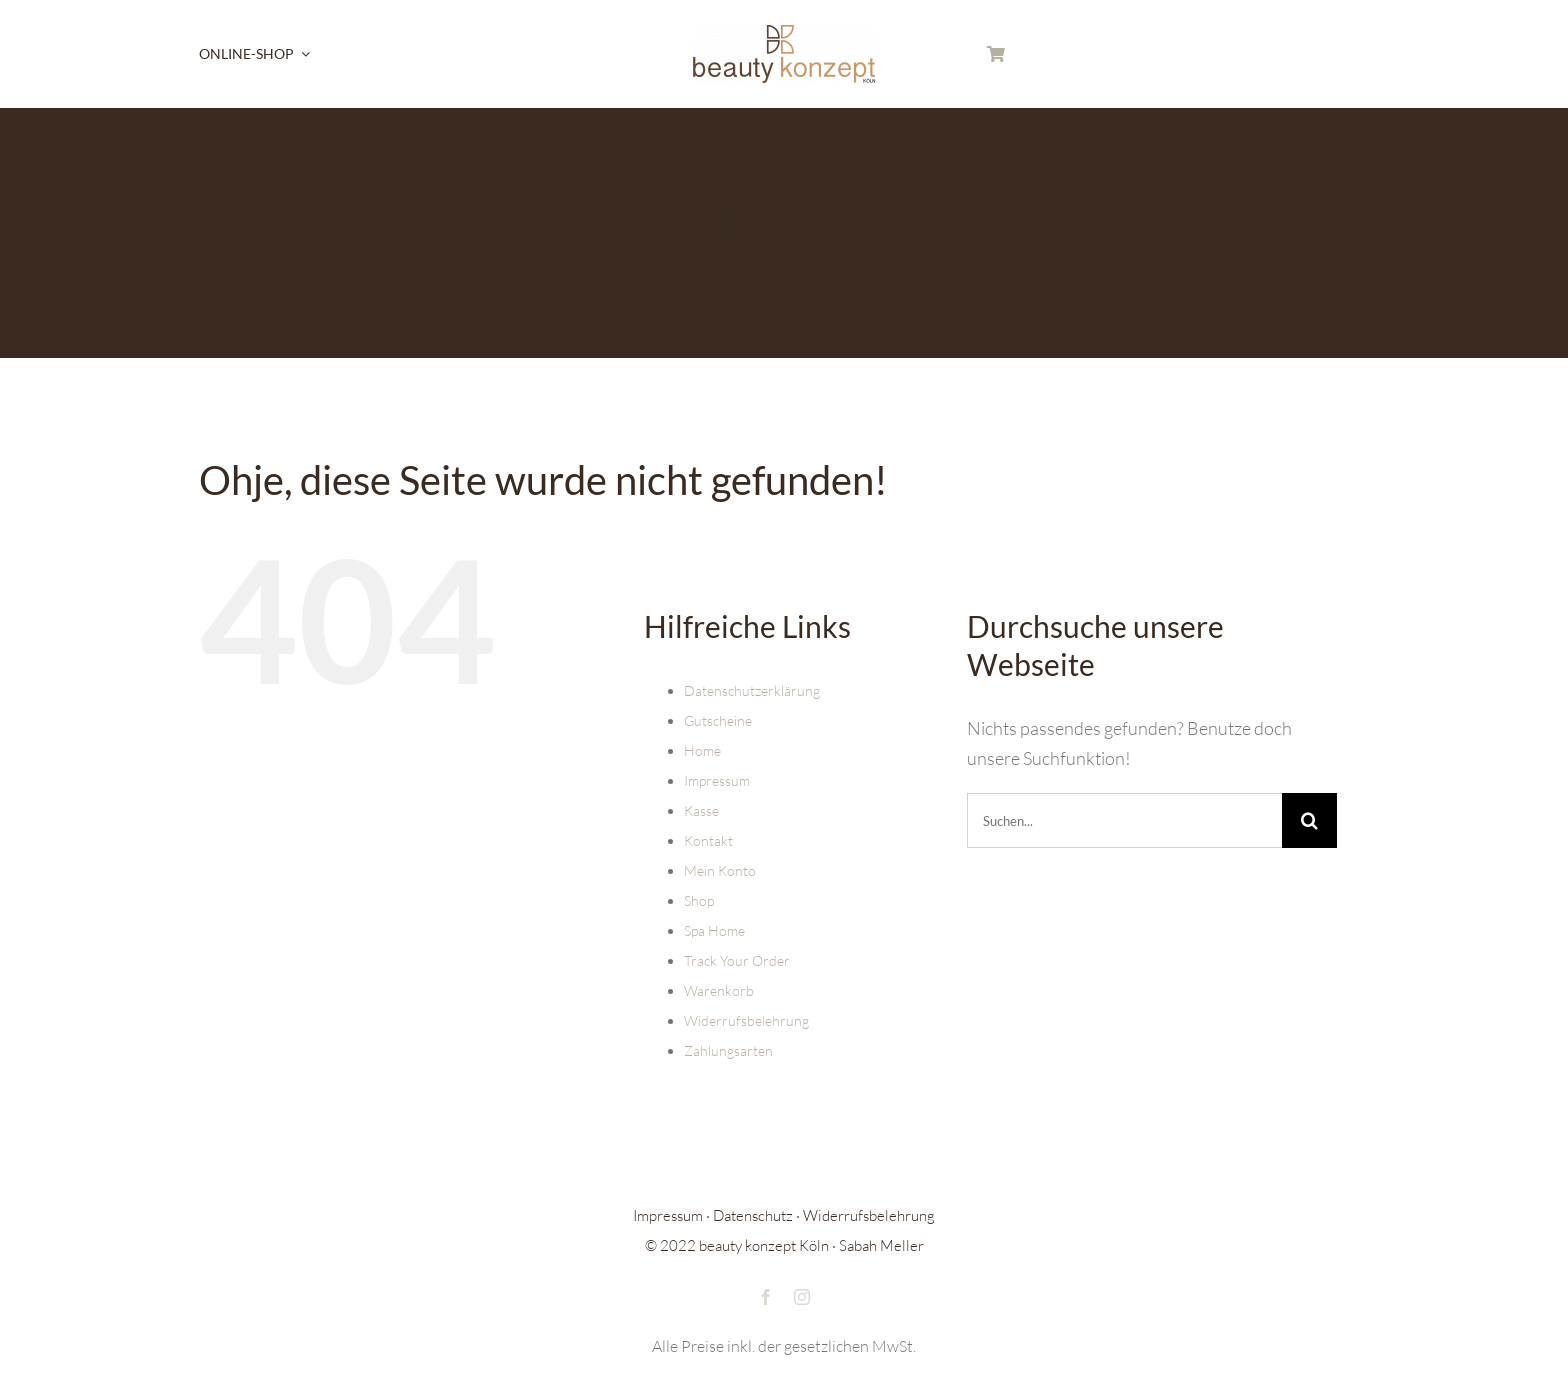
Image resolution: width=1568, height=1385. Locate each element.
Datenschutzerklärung (752, 690)
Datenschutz (753, 1215)
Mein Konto (720, 870)
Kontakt (708, 840)
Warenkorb (719, 990)
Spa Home (714, 930)
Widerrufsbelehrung (746, 1020)
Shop (699, 900)
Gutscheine (718, 720)
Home (702, 750)
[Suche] (1309, 820)
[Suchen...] (1124, 820)
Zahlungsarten (728, 1050)
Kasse (701, 810)
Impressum (717, 780)
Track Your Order (737, 960)
